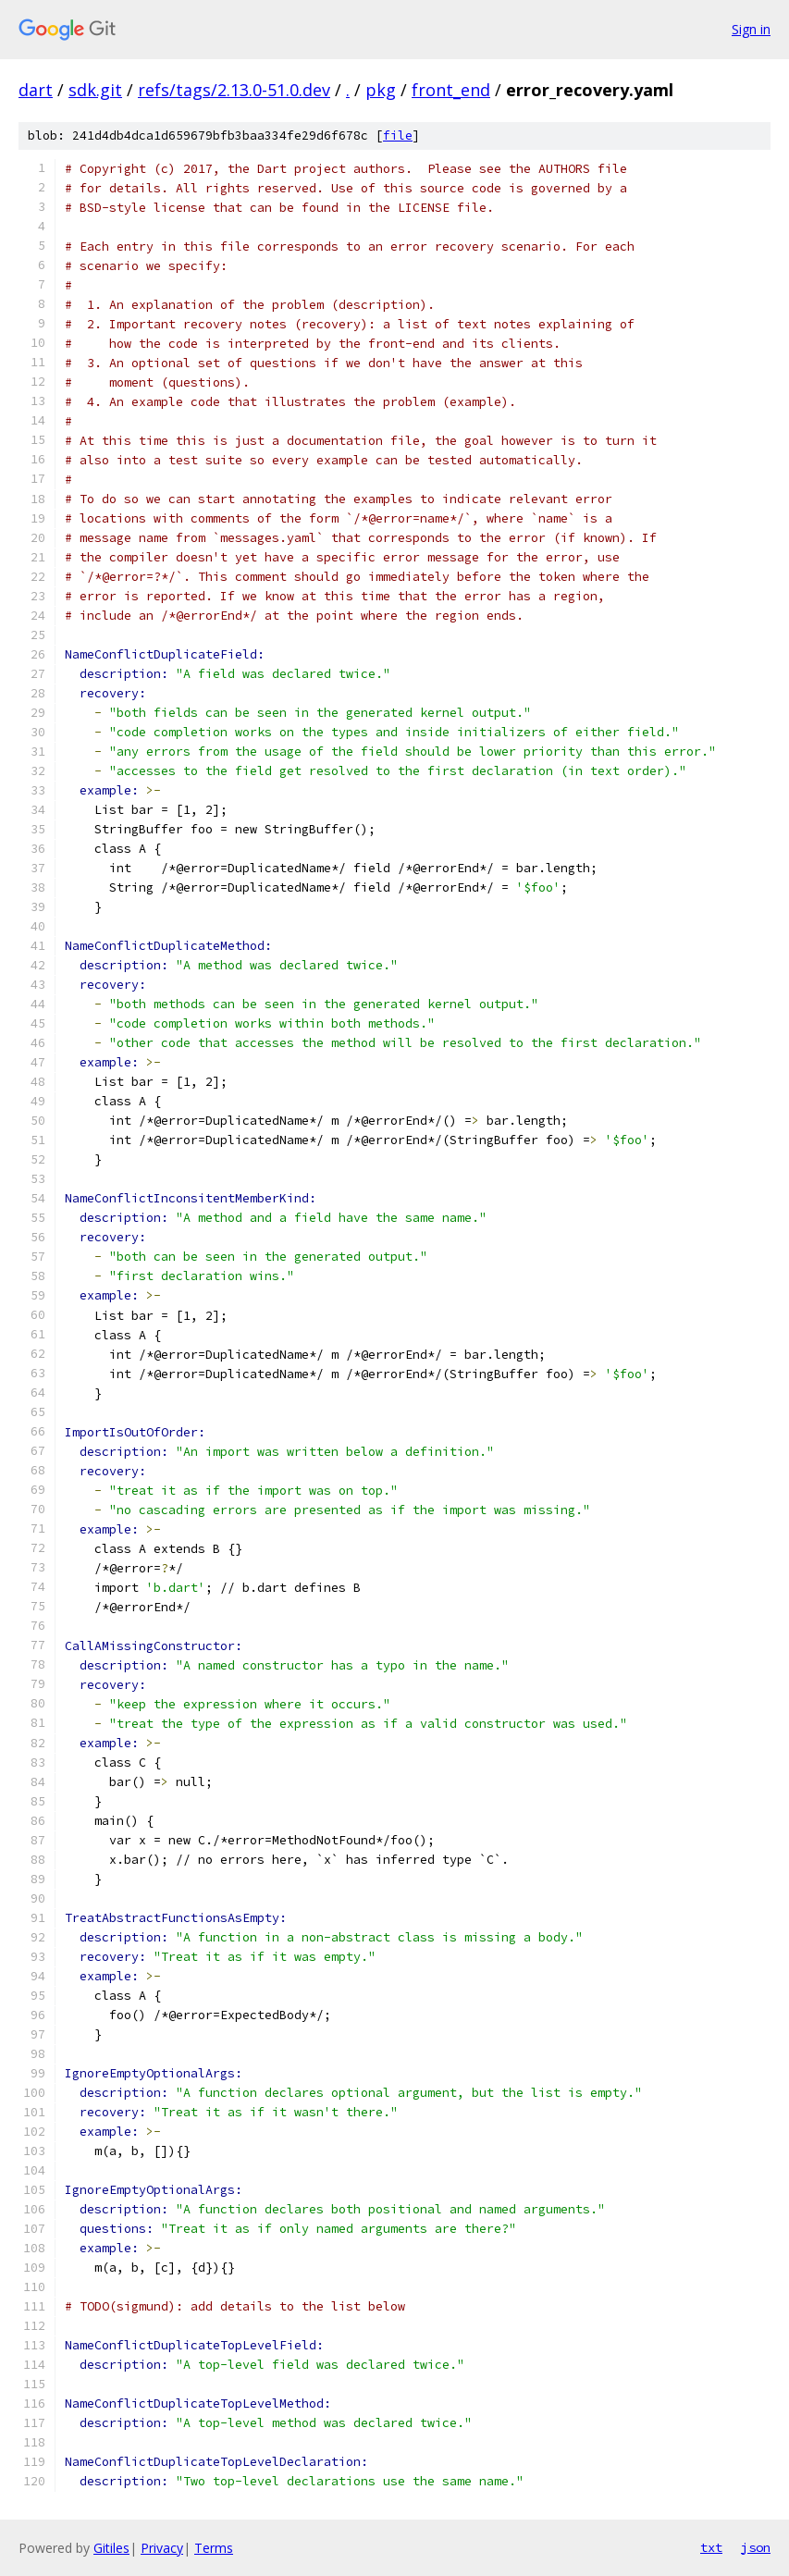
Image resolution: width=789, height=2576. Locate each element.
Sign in (751, 29)
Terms (213, 2548)
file (398, 135)
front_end (451, 90)
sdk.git (95, 90)
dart (35, 90)
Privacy (162, 2548)
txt (711, 2547)
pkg (380, 90)
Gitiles (111, 2548)
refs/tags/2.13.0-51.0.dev (234, 90)
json (756, 2547)
